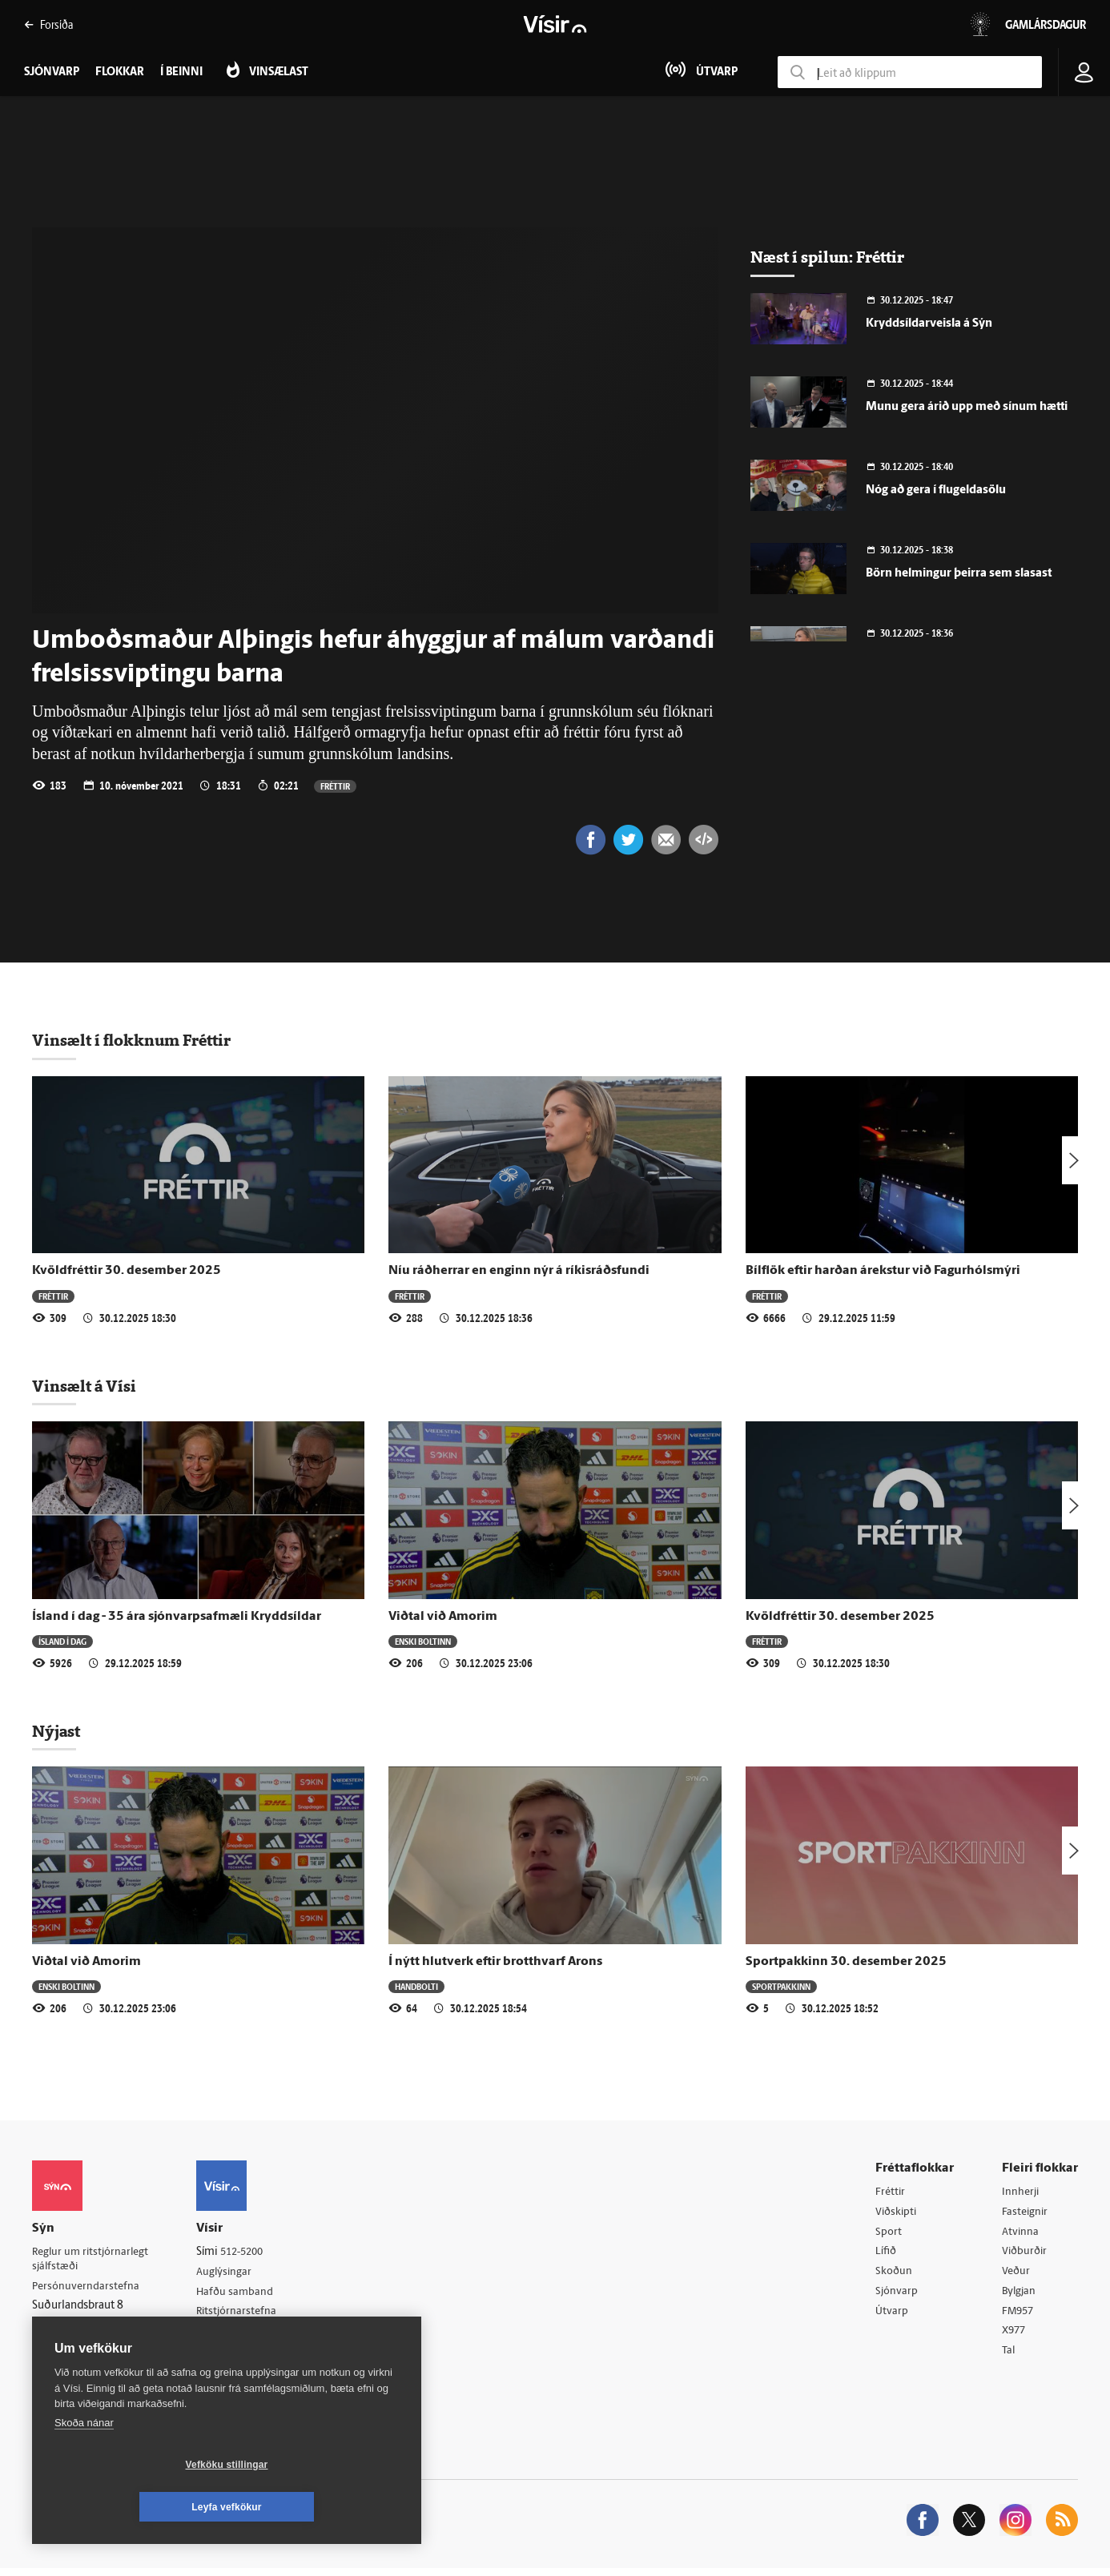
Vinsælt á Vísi (84, 1388)
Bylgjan (1020, 2296)
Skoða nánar (84, 2465)
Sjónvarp (897, 2296)
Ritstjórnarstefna (245, 2315)
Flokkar (119, 72)
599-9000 (80, 2349)
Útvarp (891, 2317)
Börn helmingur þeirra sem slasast (959, 574)
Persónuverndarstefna (87, 2290)
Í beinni (181, 72)
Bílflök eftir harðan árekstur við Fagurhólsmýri (883, 1272)
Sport (889, 2235)
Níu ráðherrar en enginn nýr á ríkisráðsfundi (519, 1272)
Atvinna (1021, 2235)
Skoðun (894, 2276)
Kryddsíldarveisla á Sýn (929, 324)
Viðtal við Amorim (442, 1618)
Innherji (1021, 2194)
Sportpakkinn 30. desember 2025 (846, 1963)
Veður (1017, 2276)
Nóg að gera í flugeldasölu (936, 490)
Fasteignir (1026, 2214)
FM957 (1019, 2317)
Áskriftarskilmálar (247, 2336)
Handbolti (416, 1988)
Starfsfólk (227, 2356)
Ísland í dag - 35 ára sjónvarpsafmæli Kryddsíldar (176, 1618)
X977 (1015, 2338)
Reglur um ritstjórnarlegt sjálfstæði (93, 2261)
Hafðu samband (243, 2295)
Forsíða (48, 24)
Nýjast (56, 1733)
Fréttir (335, 786)
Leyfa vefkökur (322, 2507)
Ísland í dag (62, 1643)
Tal (1009, 2358)
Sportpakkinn (781, 1988)
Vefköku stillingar (131, 2507)
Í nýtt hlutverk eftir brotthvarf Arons (495, 1963)
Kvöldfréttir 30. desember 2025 (126, 1272)
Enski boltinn (423, 1643)
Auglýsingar (232, 2275)
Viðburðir (1026, 2255)
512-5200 (251, 2254)
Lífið (886, 2255)
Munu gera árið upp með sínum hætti (967, 407)
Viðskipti (897, 2214)
